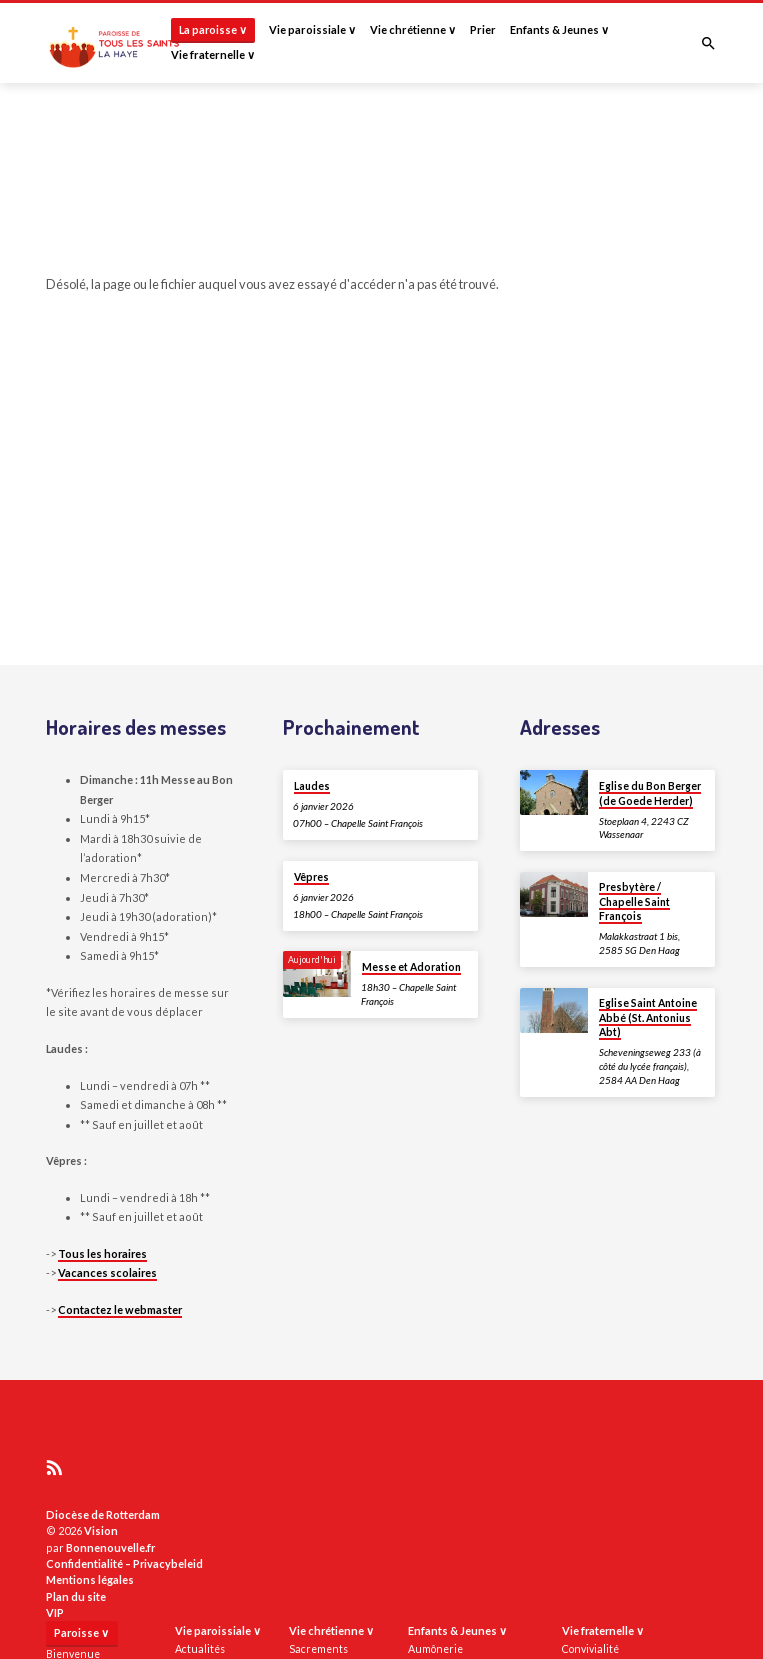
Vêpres (311, 877)
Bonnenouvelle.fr (110, 1547)
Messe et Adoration (411, 967)
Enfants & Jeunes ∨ (559, 29)
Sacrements (318, 1649)
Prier (483, 29)
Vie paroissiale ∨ (312, 29)
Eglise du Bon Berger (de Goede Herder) (650, 793)
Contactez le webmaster (120, 1309)
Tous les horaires (102, 1253)
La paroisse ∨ (213, 29)
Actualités (200, 1649)
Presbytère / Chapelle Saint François (634, 901)
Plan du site (76, 1596)
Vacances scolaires (107, 1272)
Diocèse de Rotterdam (103, 1514)
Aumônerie (435, 1649)
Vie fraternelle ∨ (213, 54)
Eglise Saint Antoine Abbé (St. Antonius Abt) (648, 1017)
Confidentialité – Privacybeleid (124, 1563)
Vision (101, 1530)
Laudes (312, 786)
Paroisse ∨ (81, 1632)
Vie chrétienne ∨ (413, 29)
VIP (55, 1612)
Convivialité (590, 1649)
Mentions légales (90, 1579)
